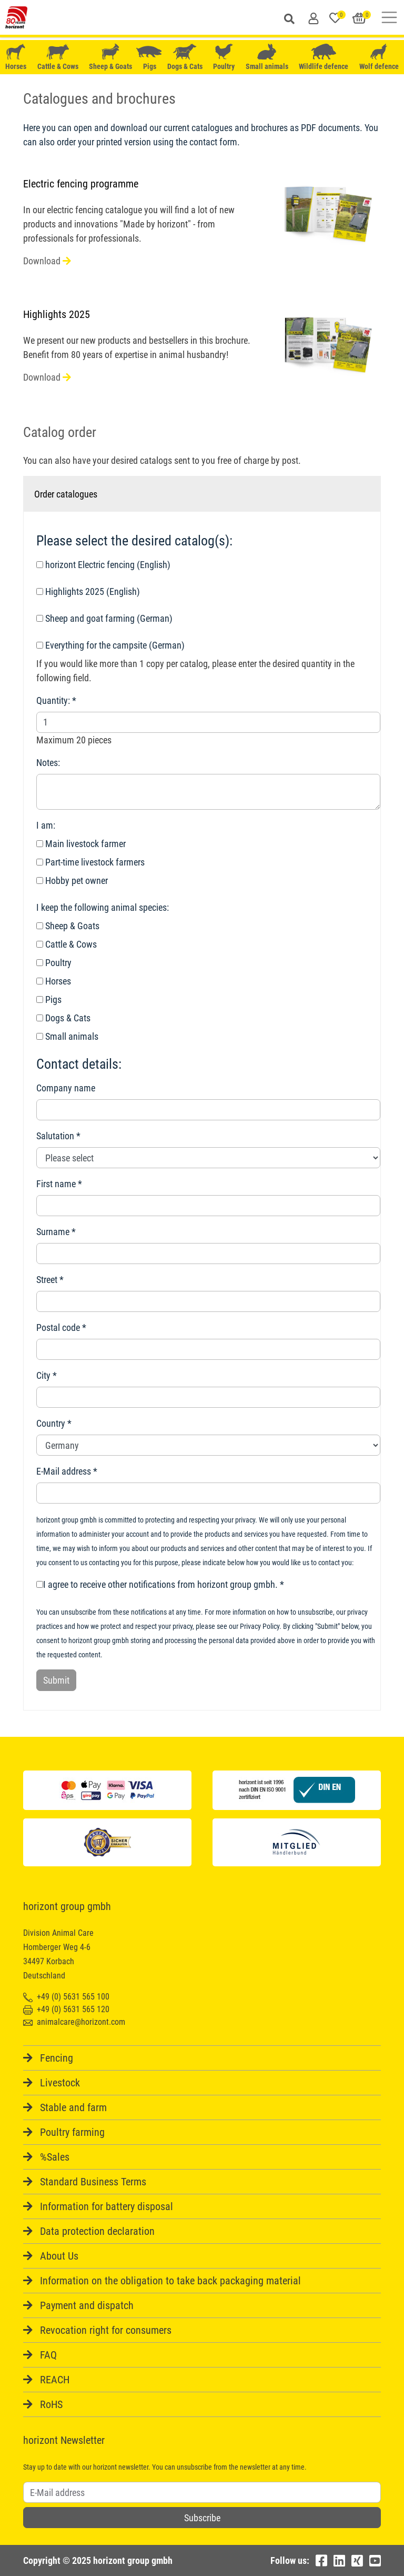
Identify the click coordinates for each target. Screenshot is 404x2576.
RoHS (51, 2404)
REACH (54, 2379)
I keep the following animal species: (102, 907)
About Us (59, 2256)
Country (50, 1423)
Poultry (224, 57)
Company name (65, 1087)
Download (47, 260)
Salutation (55, 1135)
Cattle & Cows (57, 57)
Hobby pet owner (72, 880)
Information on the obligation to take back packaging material (170, 2280)
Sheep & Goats (110, 57)
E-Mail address (63, 1471)
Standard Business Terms (93, 2181)
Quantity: (53, 700)
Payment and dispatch (87, 2305)
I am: (45, 825)
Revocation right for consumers (105, 2330)
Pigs (150, 57)
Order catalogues (65, 494)
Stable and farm (73, 2107)
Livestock (60, 2082)
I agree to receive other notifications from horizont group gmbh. (157, 1584)
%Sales (54, 2157)
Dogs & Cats (185, 57)
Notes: (48, 762)
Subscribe (202, 2517)
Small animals (267, 57)
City (43, 1375)
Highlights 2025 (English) (88, 591)
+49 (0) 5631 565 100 (66, 1997)
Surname (52, 1231)
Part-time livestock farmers (90, 862)
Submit (56, 1680)
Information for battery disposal (106, 2206)
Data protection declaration (97, 2231)
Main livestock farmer (81, 843)
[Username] (202, 2492)
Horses (16, 57)
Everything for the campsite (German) (110, 645)
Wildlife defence (323, 57)
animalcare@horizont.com (74, 2022)
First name (56, 1183)
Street (46, 1279)
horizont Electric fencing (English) (103, 564)
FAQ (48, 2355)
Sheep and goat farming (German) (104, 618)
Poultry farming (72, 2132)
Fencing (56, 2058)
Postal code (58, 1327)
